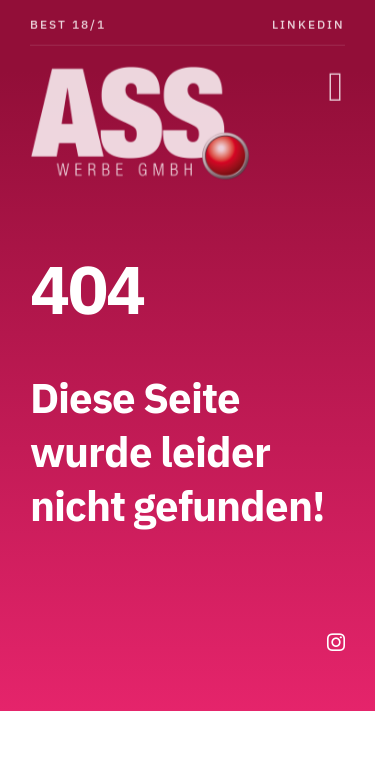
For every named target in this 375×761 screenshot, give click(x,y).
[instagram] (336, 642)
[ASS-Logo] (145, 73)
